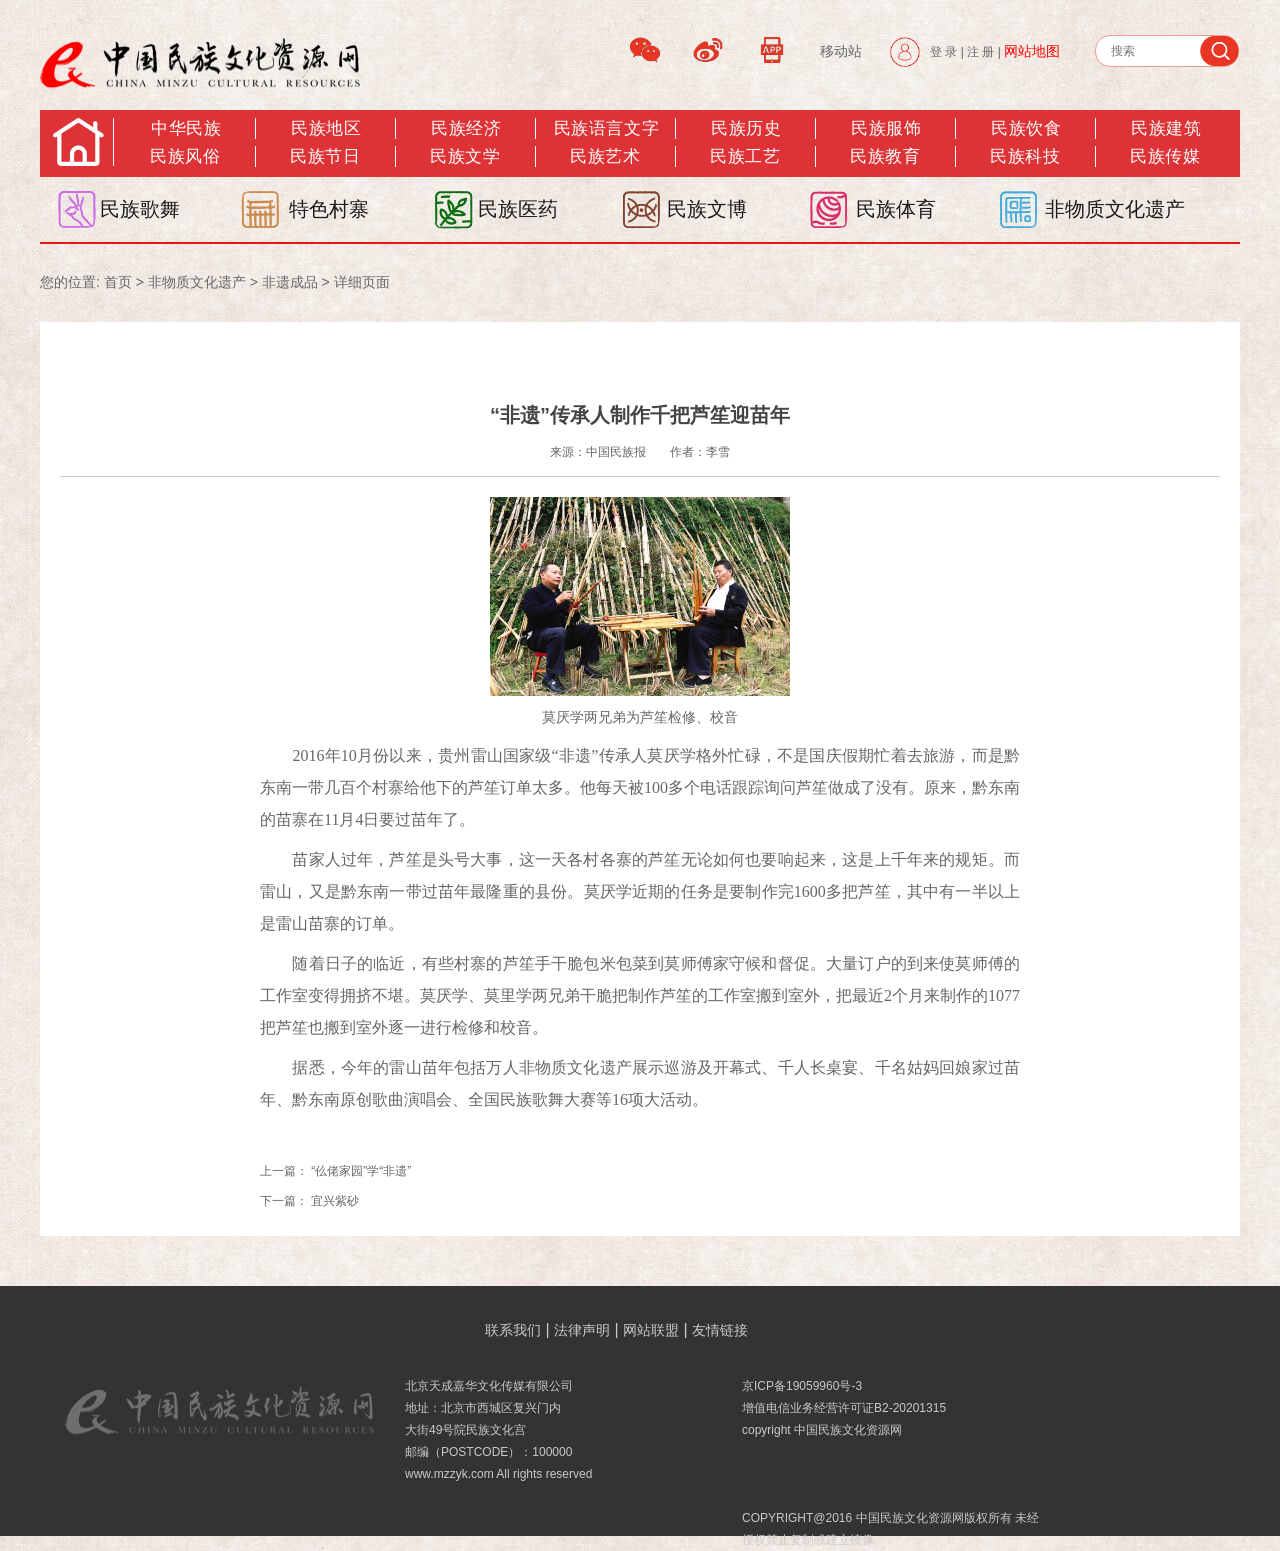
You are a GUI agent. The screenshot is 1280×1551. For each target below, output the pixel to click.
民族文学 (465, 156)
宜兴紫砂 (335, 1201)
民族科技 (1025, 156)
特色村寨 (329, 209)
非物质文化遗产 (1115, 209)
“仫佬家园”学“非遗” (361, 1171)
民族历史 (746, 128)
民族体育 (896, 209)
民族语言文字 (606, 128)
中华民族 (186, 128)
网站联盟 (651, 1330)
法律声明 (582, 1330)
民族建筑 (1166, 128)
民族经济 (466, 128)
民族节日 (325, 156)
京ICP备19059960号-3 (802, 1386)
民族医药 (518, 209)
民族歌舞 (140, 209)
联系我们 (513, 1330)
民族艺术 (605, 156)
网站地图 (1032, 51)
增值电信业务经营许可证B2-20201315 (844, 1408)
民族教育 (885, 156)
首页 (118, 282)
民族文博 (707, 209)
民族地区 (326, 128)
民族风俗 (185, 156)
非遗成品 (290, 282)
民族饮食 (1026, 128)
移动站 (841, 51)
